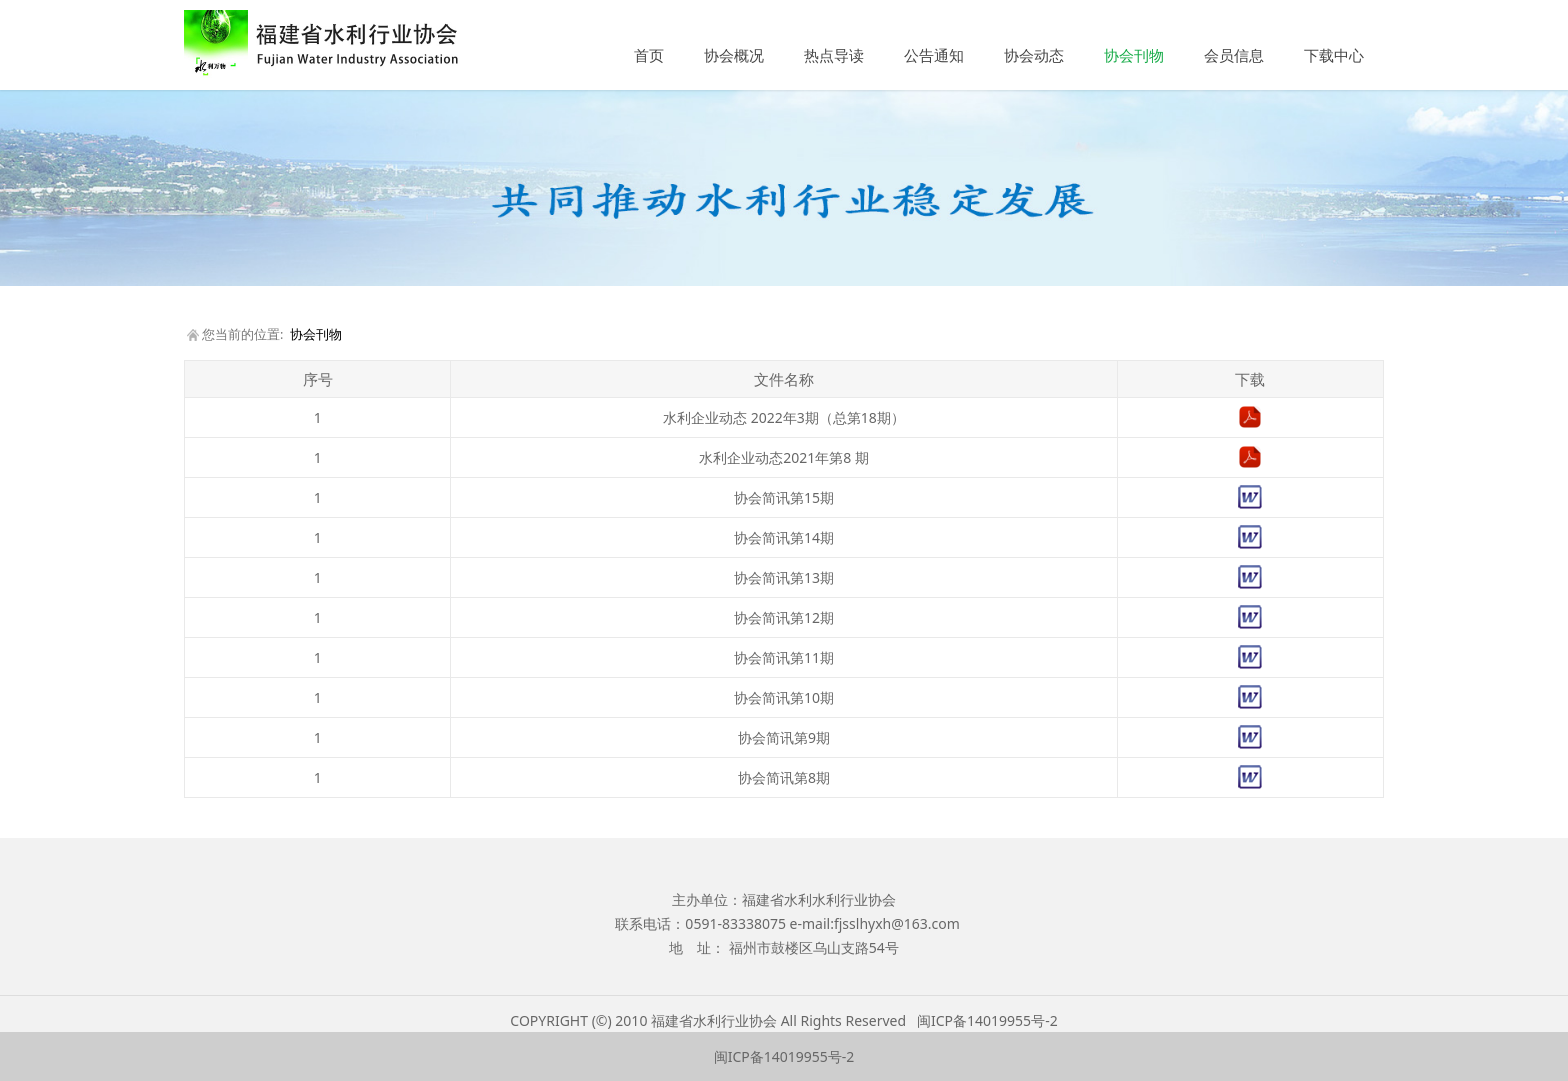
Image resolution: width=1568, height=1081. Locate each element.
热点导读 (834, 55)
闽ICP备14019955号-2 (987, 1020)
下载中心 (1334, 55)
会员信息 (1234, 55)
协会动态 (1034, 55)
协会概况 (734, 55)
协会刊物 (1134, 55)
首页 (649, 55)
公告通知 (934, 55)
